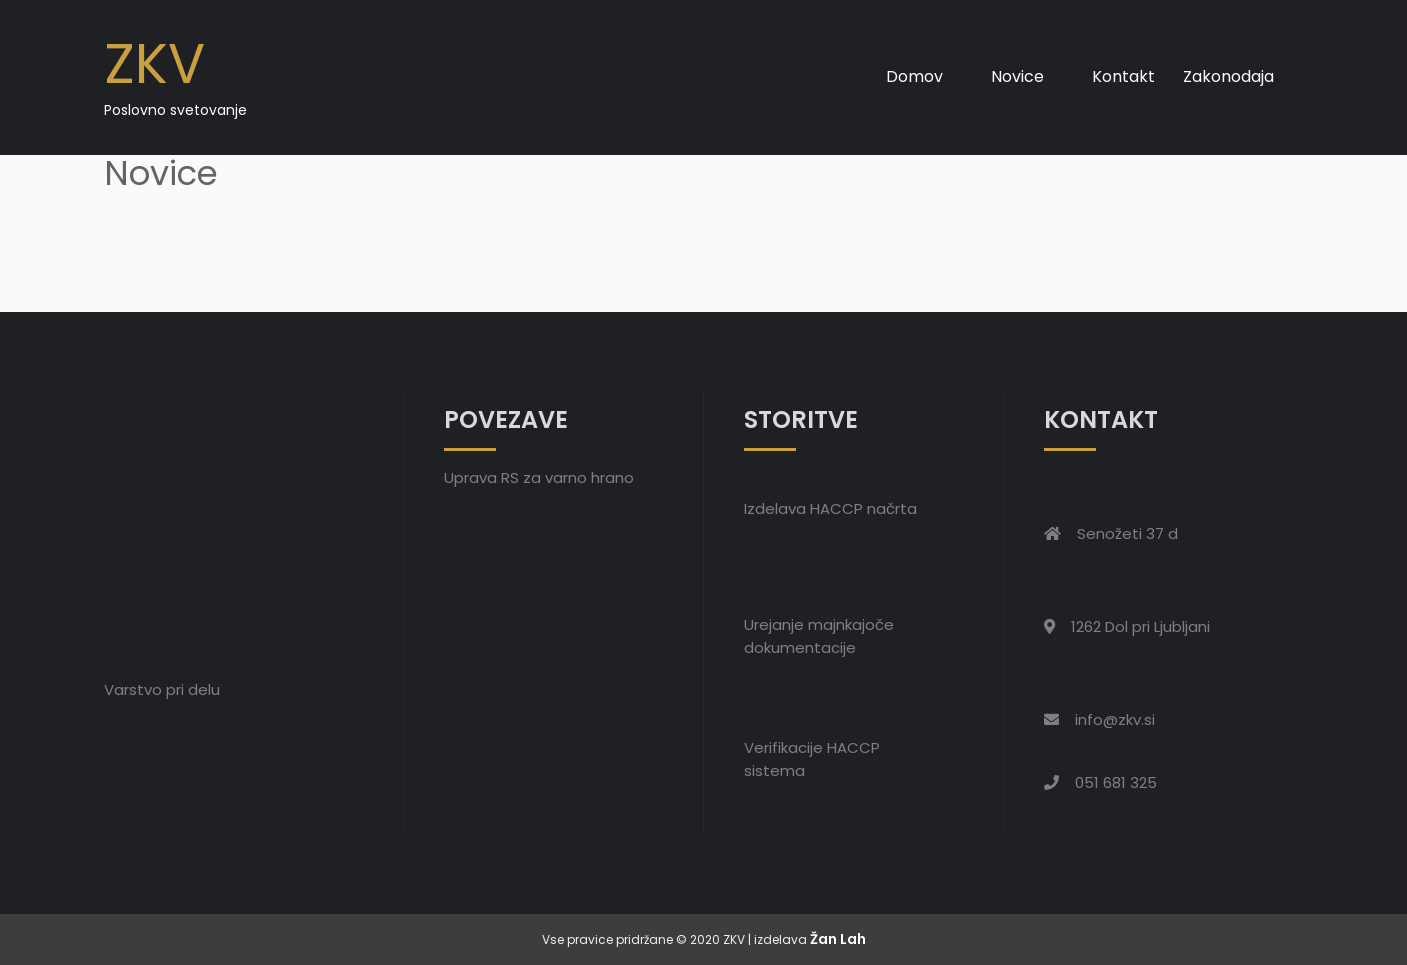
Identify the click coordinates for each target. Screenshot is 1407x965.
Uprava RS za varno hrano (539, 477)
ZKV (154, 63)
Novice (1017, 76)
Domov (914, 76)
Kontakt (1123, 76)
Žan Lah (838, 939)
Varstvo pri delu (162, 689)
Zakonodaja (1228, 76)
